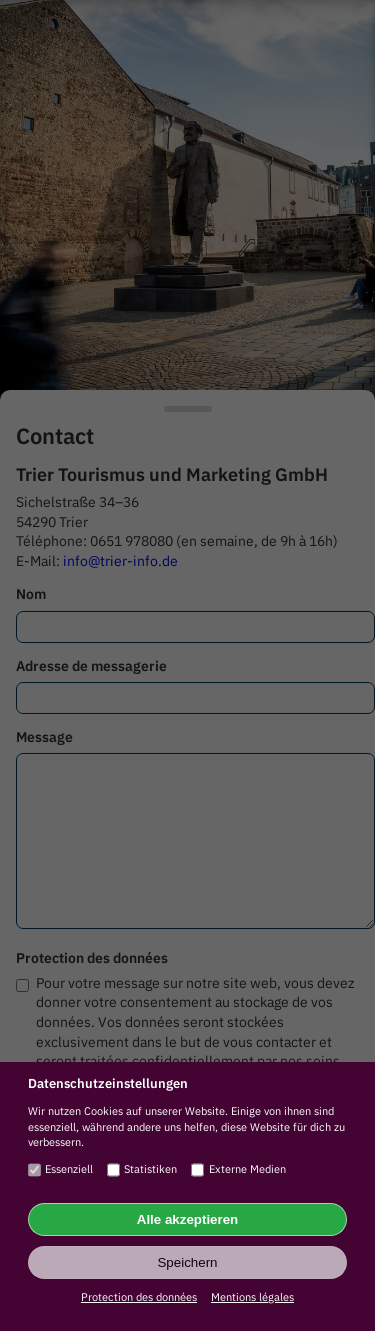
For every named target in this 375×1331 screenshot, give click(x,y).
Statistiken (142, 1170)
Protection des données (139, 1297)
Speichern (187, 1262)
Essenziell (60, 1170)
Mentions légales (252, 1297)
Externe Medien (238, 1170)
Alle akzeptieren (187, 1219)
